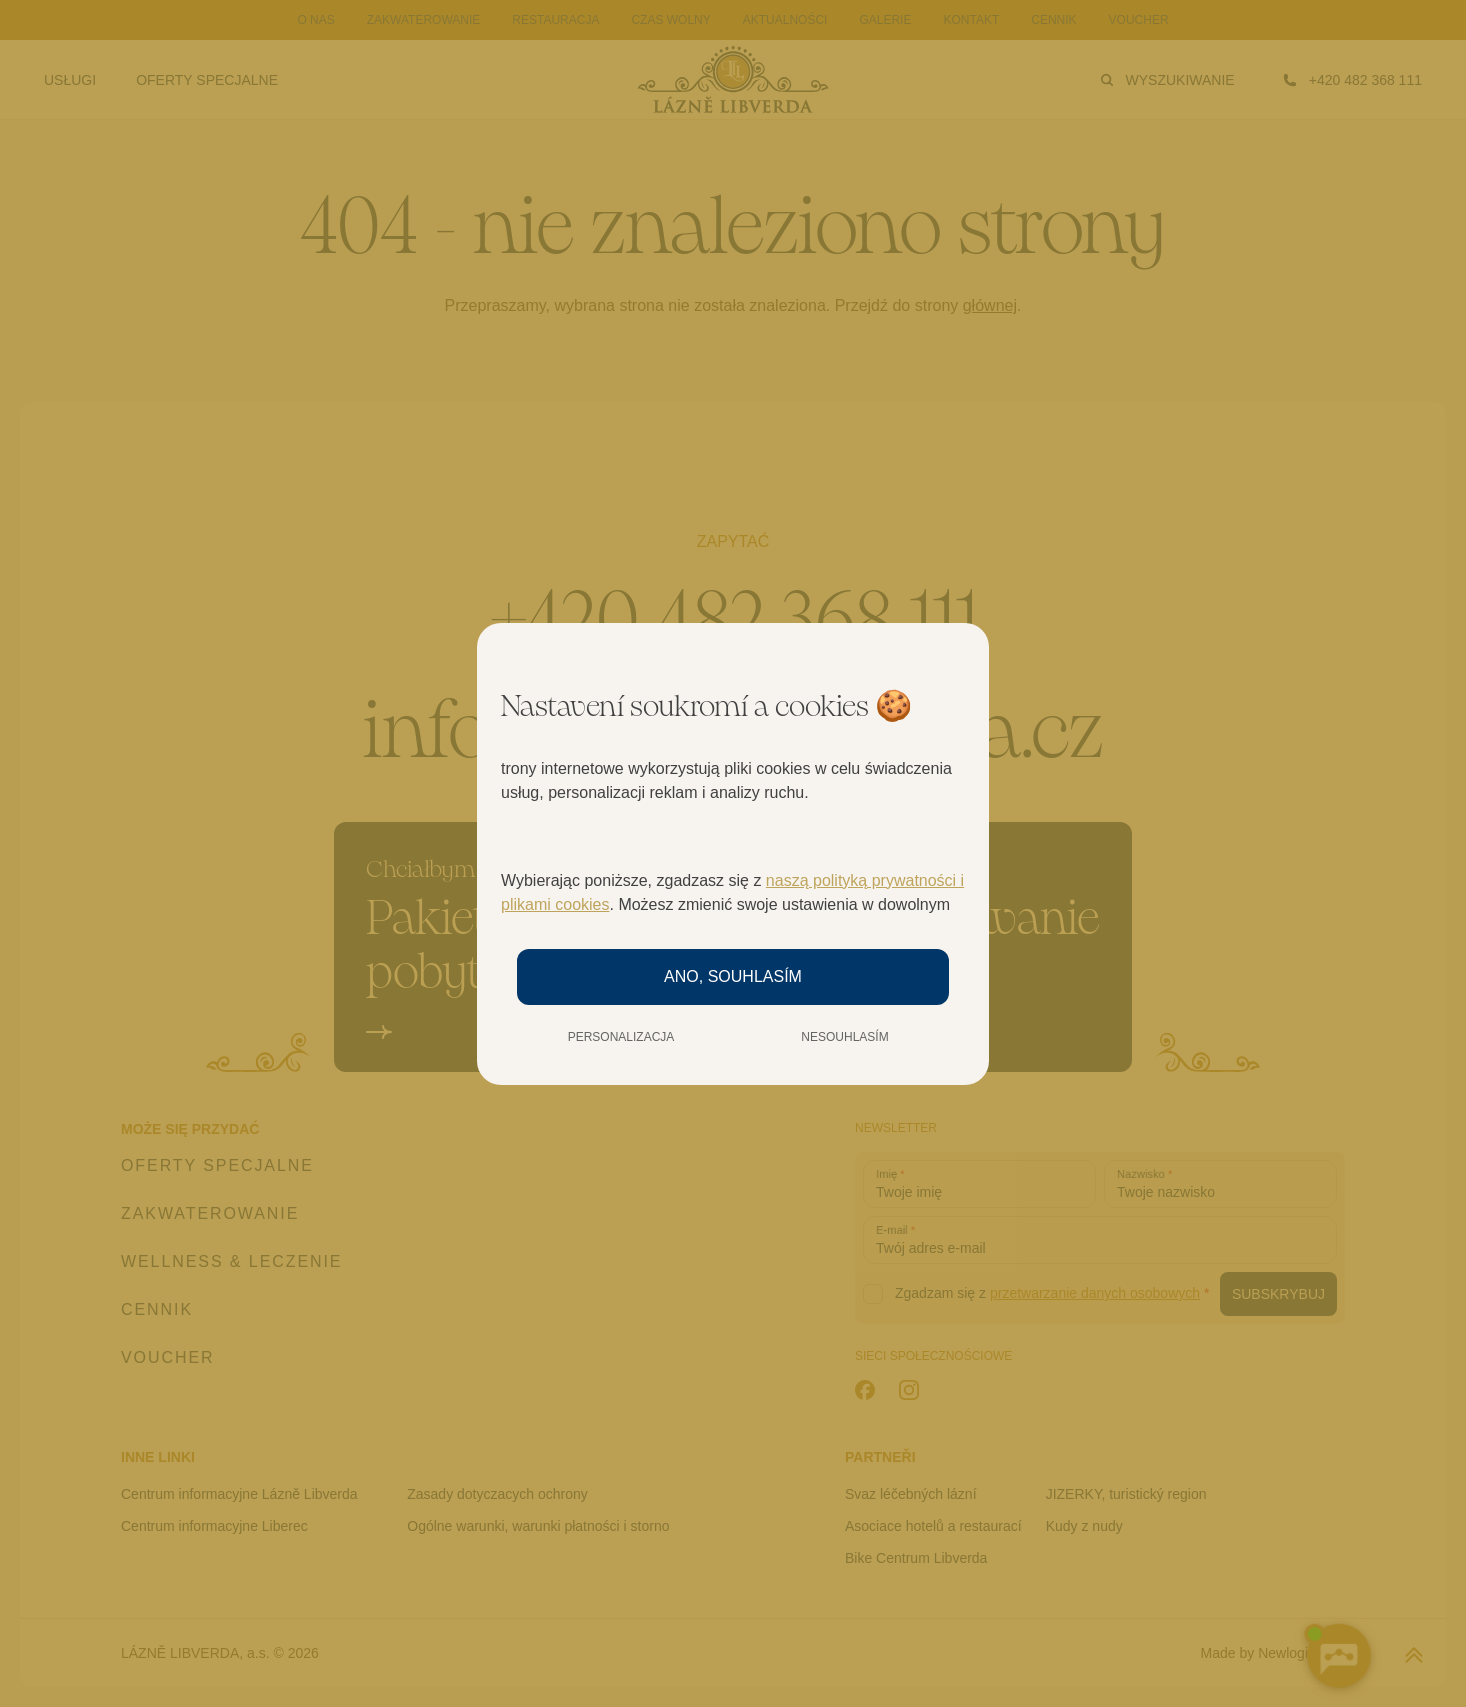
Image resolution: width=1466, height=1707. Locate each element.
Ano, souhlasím (733, 976)
